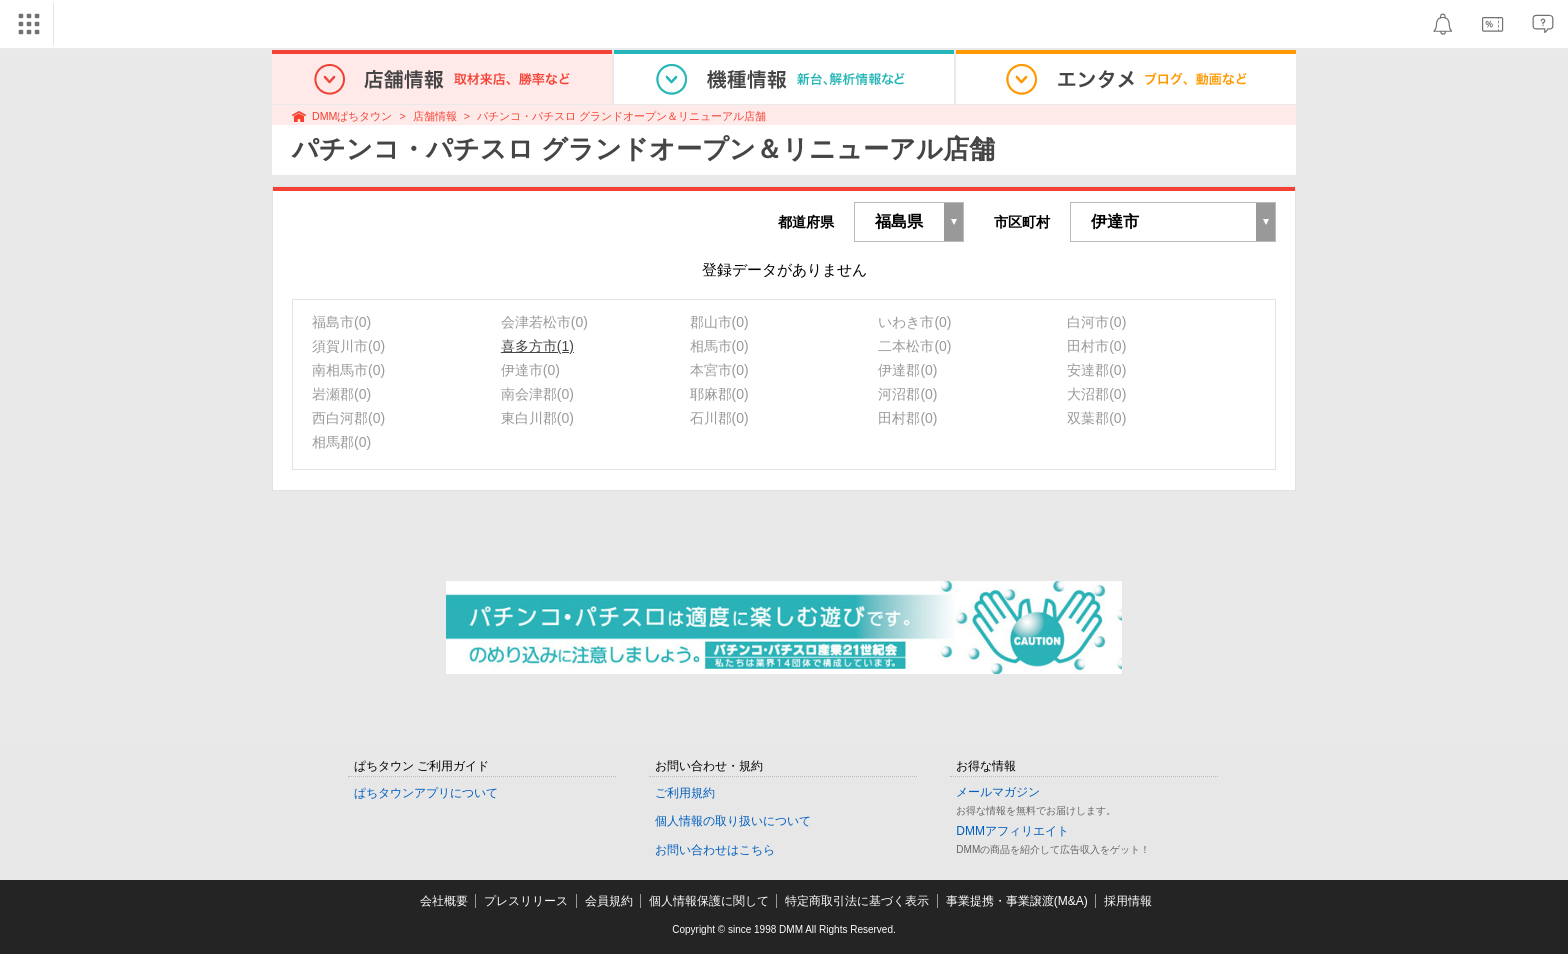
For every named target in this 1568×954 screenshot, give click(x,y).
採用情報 (1128, 901)
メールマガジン (998, 792)
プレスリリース (526, 901)
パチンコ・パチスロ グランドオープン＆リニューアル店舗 (621, 116)
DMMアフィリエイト (1012, 831)
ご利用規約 (685, 793)
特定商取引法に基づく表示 (857, 901)
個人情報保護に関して (709, 901)
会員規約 (609, 901)
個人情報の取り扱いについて (733, 821)
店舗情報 (435, 116)
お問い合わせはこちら (715, 850)
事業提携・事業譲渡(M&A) (1017, 901)
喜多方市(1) (537, 346)
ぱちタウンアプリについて (426, 793)
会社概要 (444, 901)
